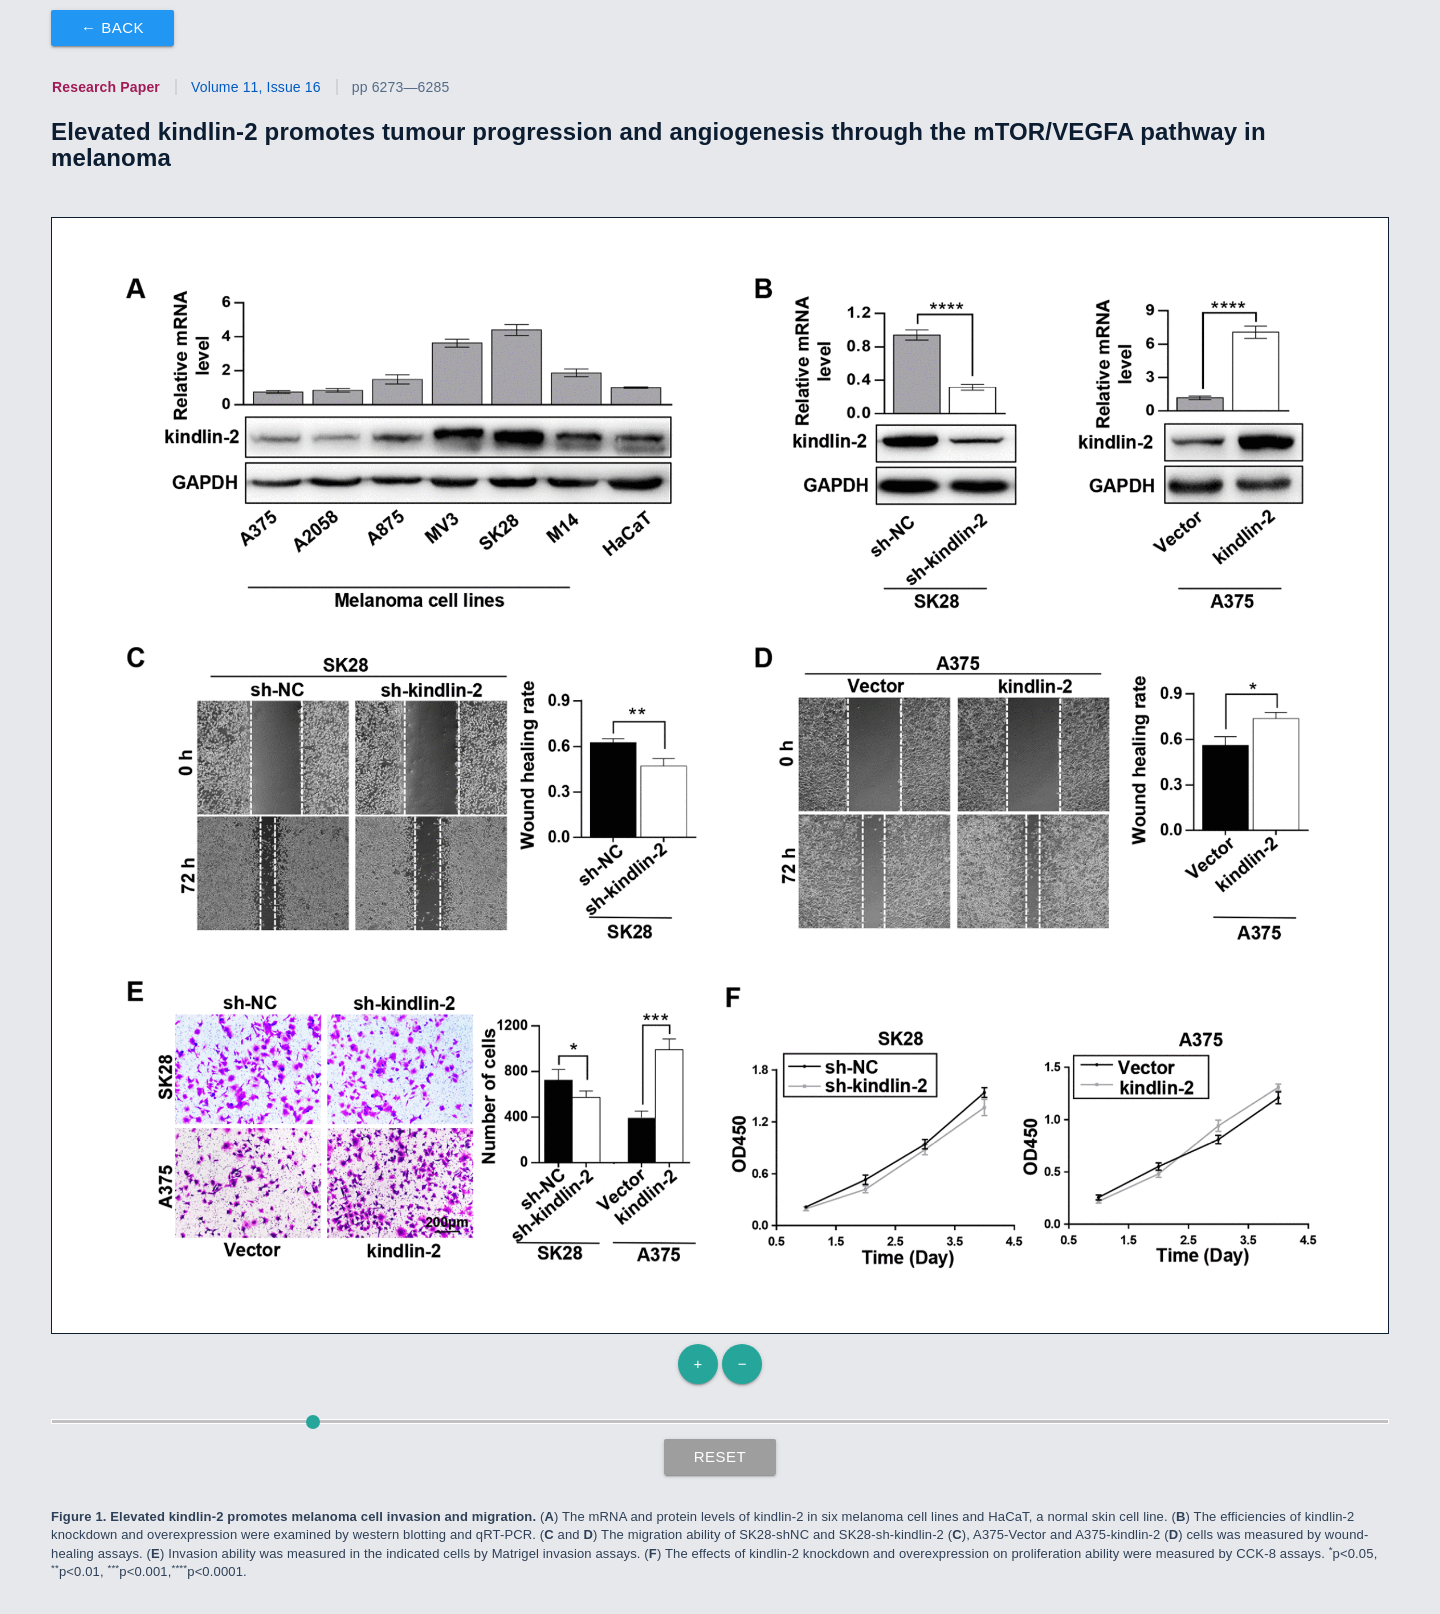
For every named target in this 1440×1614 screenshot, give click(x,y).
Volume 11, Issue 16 (256, 87)
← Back (112, 27)
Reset (720, 1456)
